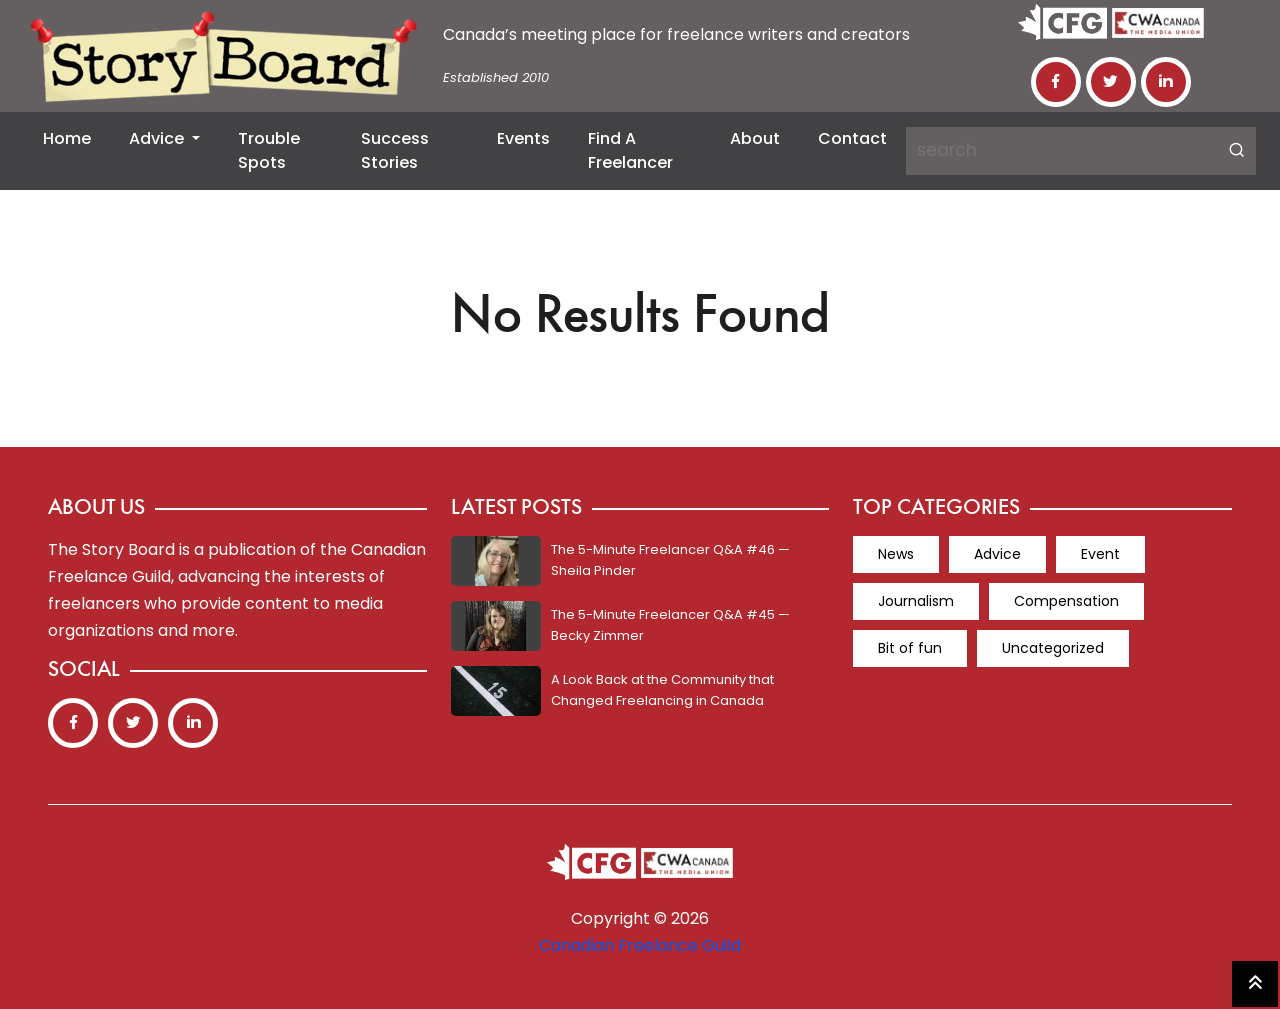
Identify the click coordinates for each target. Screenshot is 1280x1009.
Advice (158, 138)
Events (523, 138)
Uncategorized (1053, 648)
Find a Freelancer (630, 150)
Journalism (916, 601)
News (896, 554)
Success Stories (395, 150)
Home (67, 138)
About (755, 138)
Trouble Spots (269, 150)
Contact (852, 138)
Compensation (1066, 601)
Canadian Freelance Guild (640, 945)
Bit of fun (910, 648)
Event (1100, 554)
